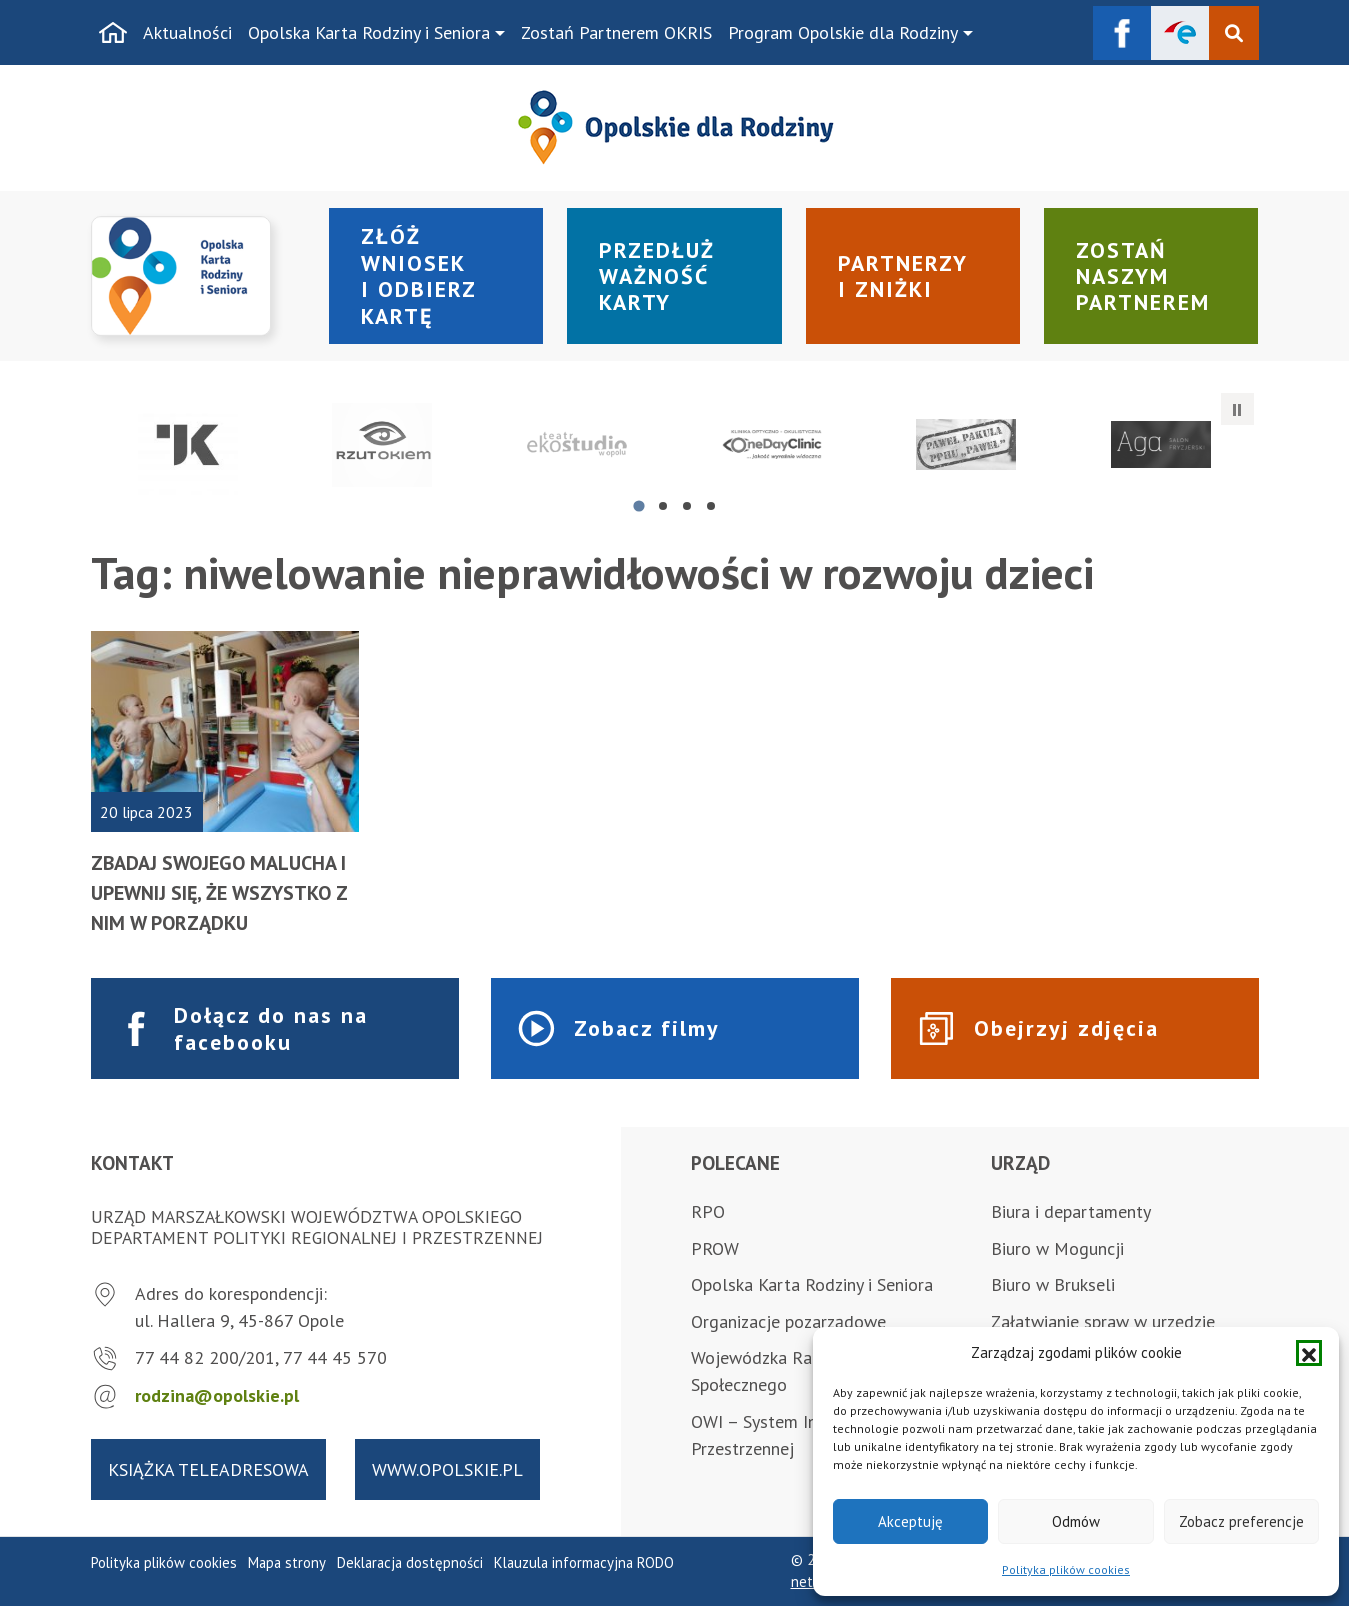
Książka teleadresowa (208, 1469)
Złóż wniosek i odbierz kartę (419, 275)
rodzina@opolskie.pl (217, 1395)
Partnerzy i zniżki (903, 276)
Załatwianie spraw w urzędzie (1103, 1321)
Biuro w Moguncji (1057, 1248)
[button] (1309, 1353)
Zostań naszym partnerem (1143, 276)
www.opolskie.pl (447, 1469)
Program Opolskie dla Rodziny (843, 32)
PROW (715, 1248)
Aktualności (187, 32)
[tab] (638, 505)
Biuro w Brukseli (1053, 1284)
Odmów (1076, 1521)
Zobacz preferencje (1241, 1521)
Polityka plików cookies (1066, 1569)
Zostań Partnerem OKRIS (616, 32)
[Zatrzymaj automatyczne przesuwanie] (1237, 409)
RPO (708, 1211)
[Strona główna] (113, 33)
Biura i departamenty (1071, 1211)
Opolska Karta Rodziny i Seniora (369, 32)
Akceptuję (910, 1521)
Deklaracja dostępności (410, 1562)
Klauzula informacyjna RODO (584, 1562)
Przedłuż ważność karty (657, 276)
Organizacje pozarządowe (788, 1321)
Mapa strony (287, 1562)
